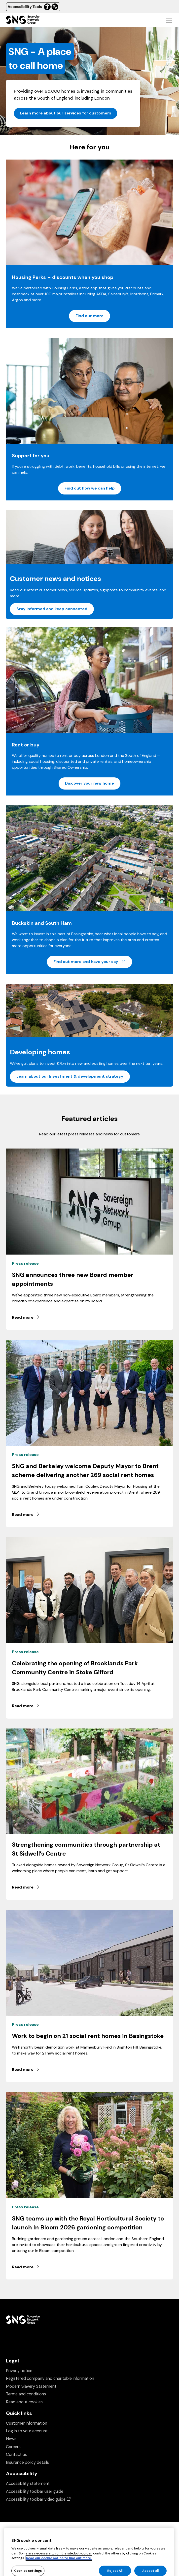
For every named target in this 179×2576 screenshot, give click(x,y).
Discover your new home (89, 783)
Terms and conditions (26, 2394)
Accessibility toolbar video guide (38, 2499)
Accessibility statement (28, 2483)
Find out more (89, 315)
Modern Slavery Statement (31, 2386)
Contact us (16, 2454)
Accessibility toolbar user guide (34, 2491)
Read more (26, 1317)
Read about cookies (24, 2402)
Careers (13, 2446)
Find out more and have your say (92, 961)
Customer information (26, 2423)
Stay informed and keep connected (51, 608)
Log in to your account (27, 2431)
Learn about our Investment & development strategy (69, 1076)
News (11, 2438)
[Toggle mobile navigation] (169, 21)
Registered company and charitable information (50, 2378)
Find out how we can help (90, 488)
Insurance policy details (27, 2462)
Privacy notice (19, 2370)
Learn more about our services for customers (65, 113)
